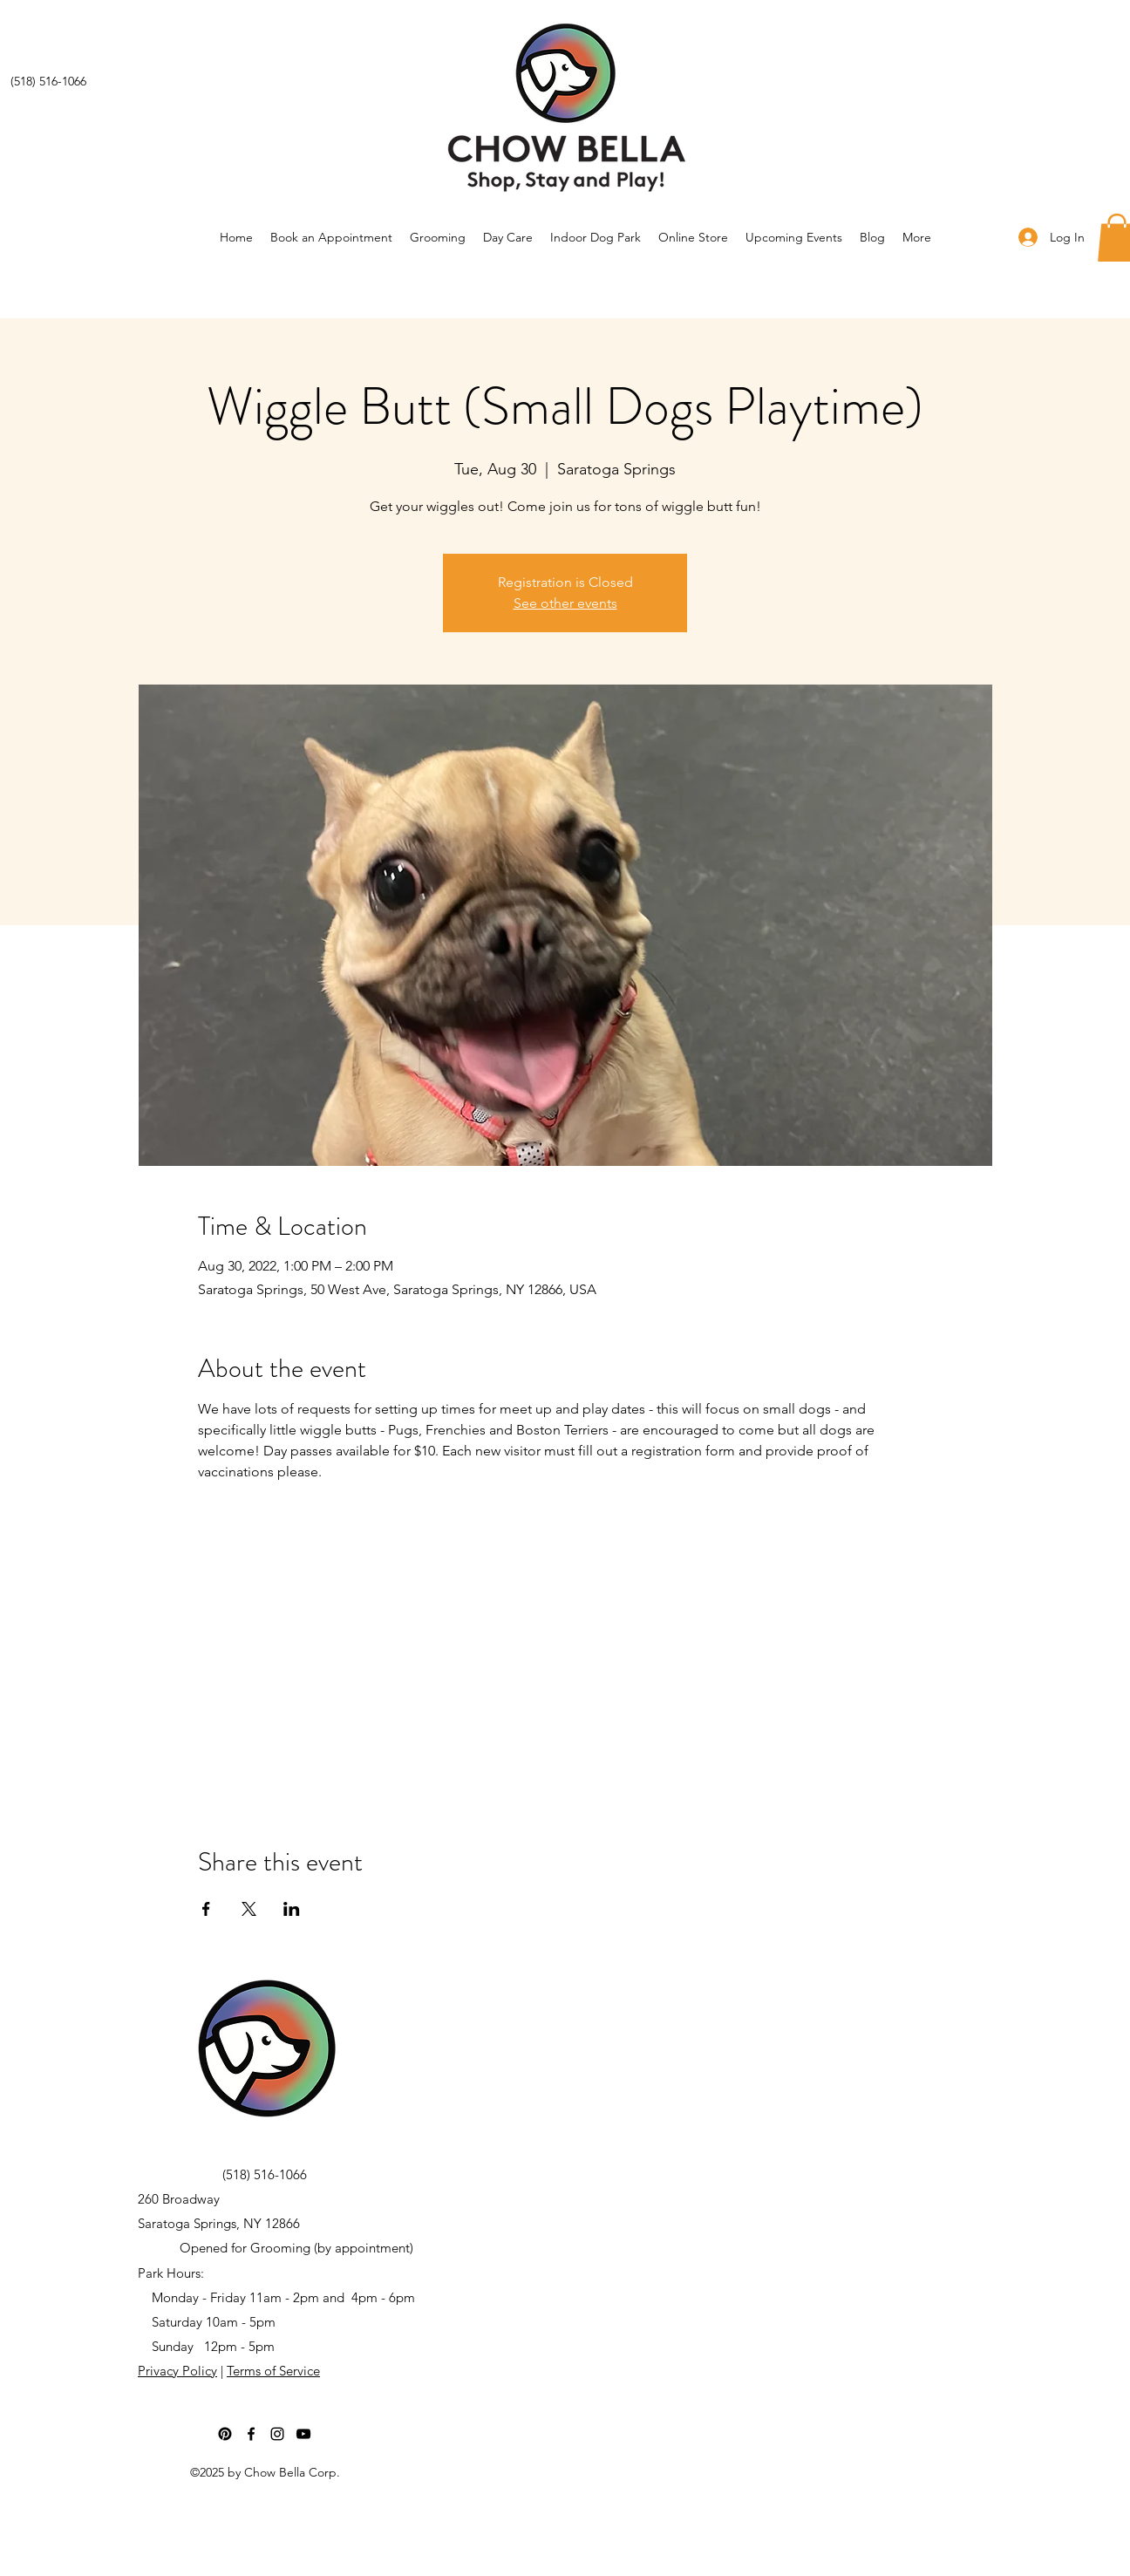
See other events (565, 603)
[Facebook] (251, 2434)
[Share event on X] (249, 1909)
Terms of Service (273, 2370)
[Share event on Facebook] (206, 1909)
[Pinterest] (225, 2434)
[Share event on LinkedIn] (291, 1909)
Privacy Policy (177, 2370)
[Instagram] (277, 2434)
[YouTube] (303, 2434)
